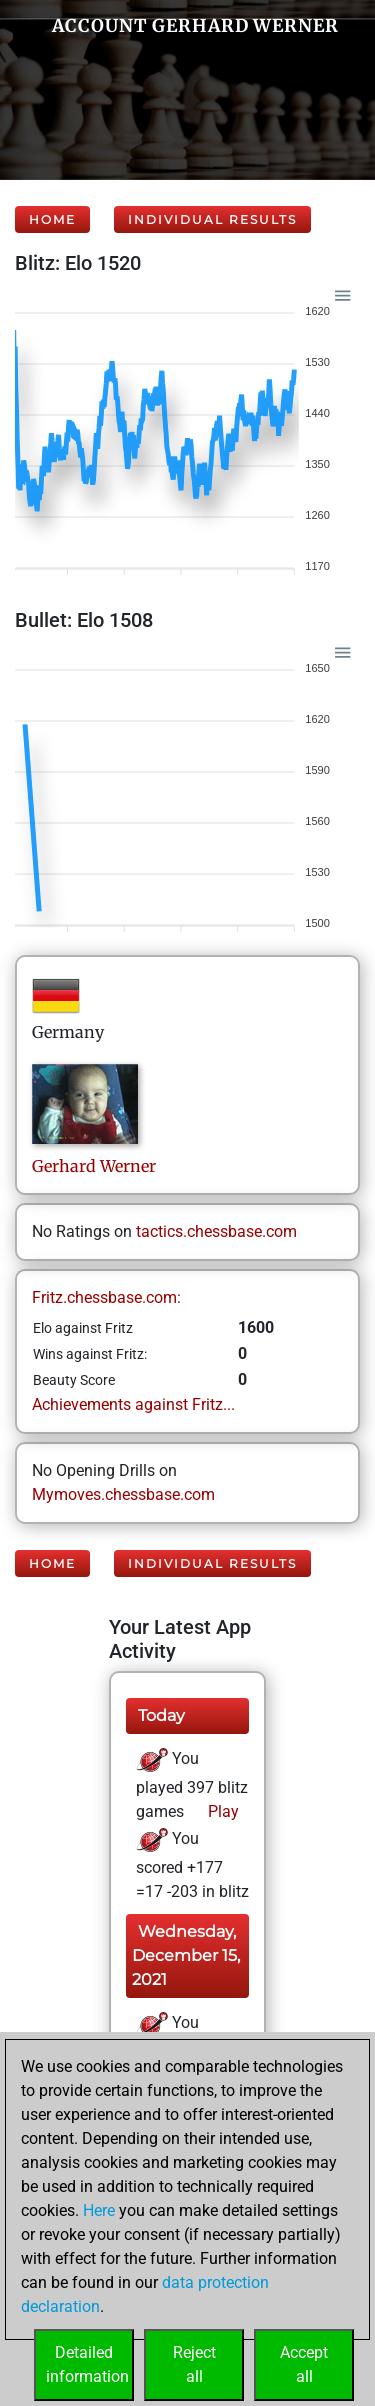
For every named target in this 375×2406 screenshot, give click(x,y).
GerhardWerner (94, 1166)
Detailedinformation (87, 2364)
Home (52, 219)
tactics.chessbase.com (216, 1231)
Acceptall (304, 2364)
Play (221, 1811)
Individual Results (212, 219)
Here (99, 2210)
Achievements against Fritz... (133, 1404)
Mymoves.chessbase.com (123, 1494)
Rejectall (194, 2364)
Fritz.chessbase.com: (106, 1297)
